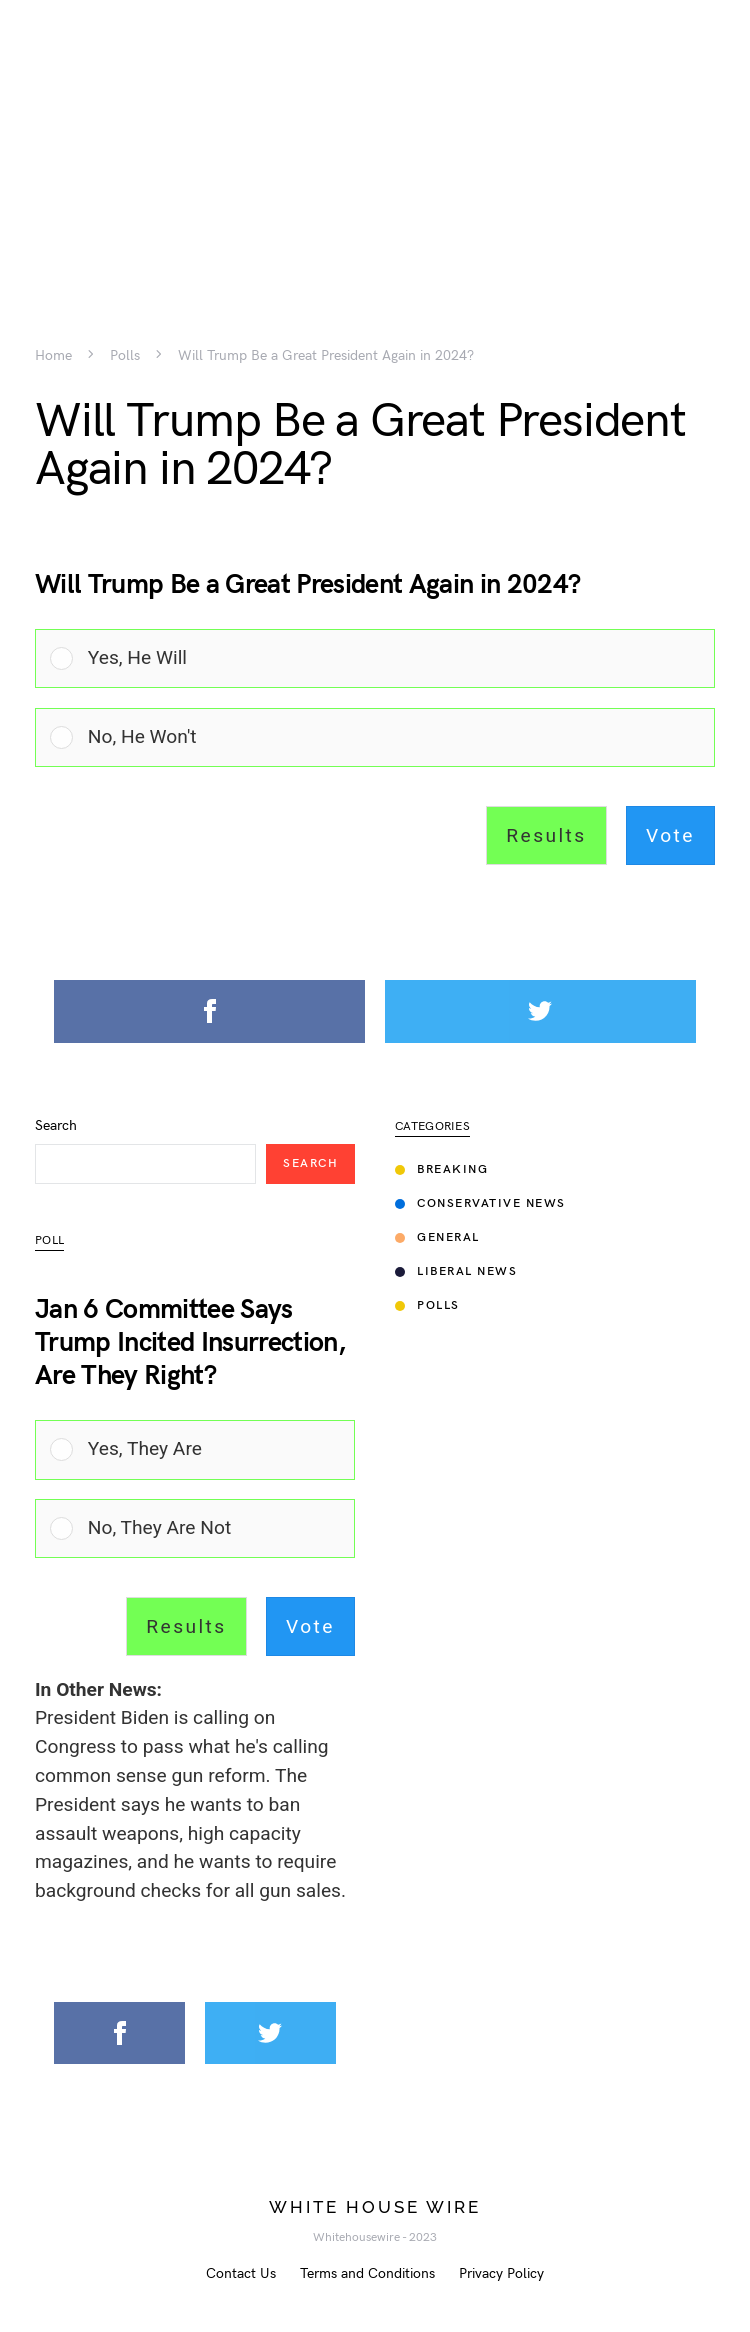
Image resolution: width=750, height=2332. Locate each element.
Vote (670, 835)
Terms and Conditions (367, 2273)
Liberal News (456, 1271)
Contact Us (241, 2273)
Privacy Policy (501, 2273)
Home (53, 356)
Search (56, 1126)
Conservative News (480, 1203)
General (437, 1237)
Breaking (441, 1169)
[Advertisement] (375, 140)
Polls (125, 356)
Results (546, 835)
